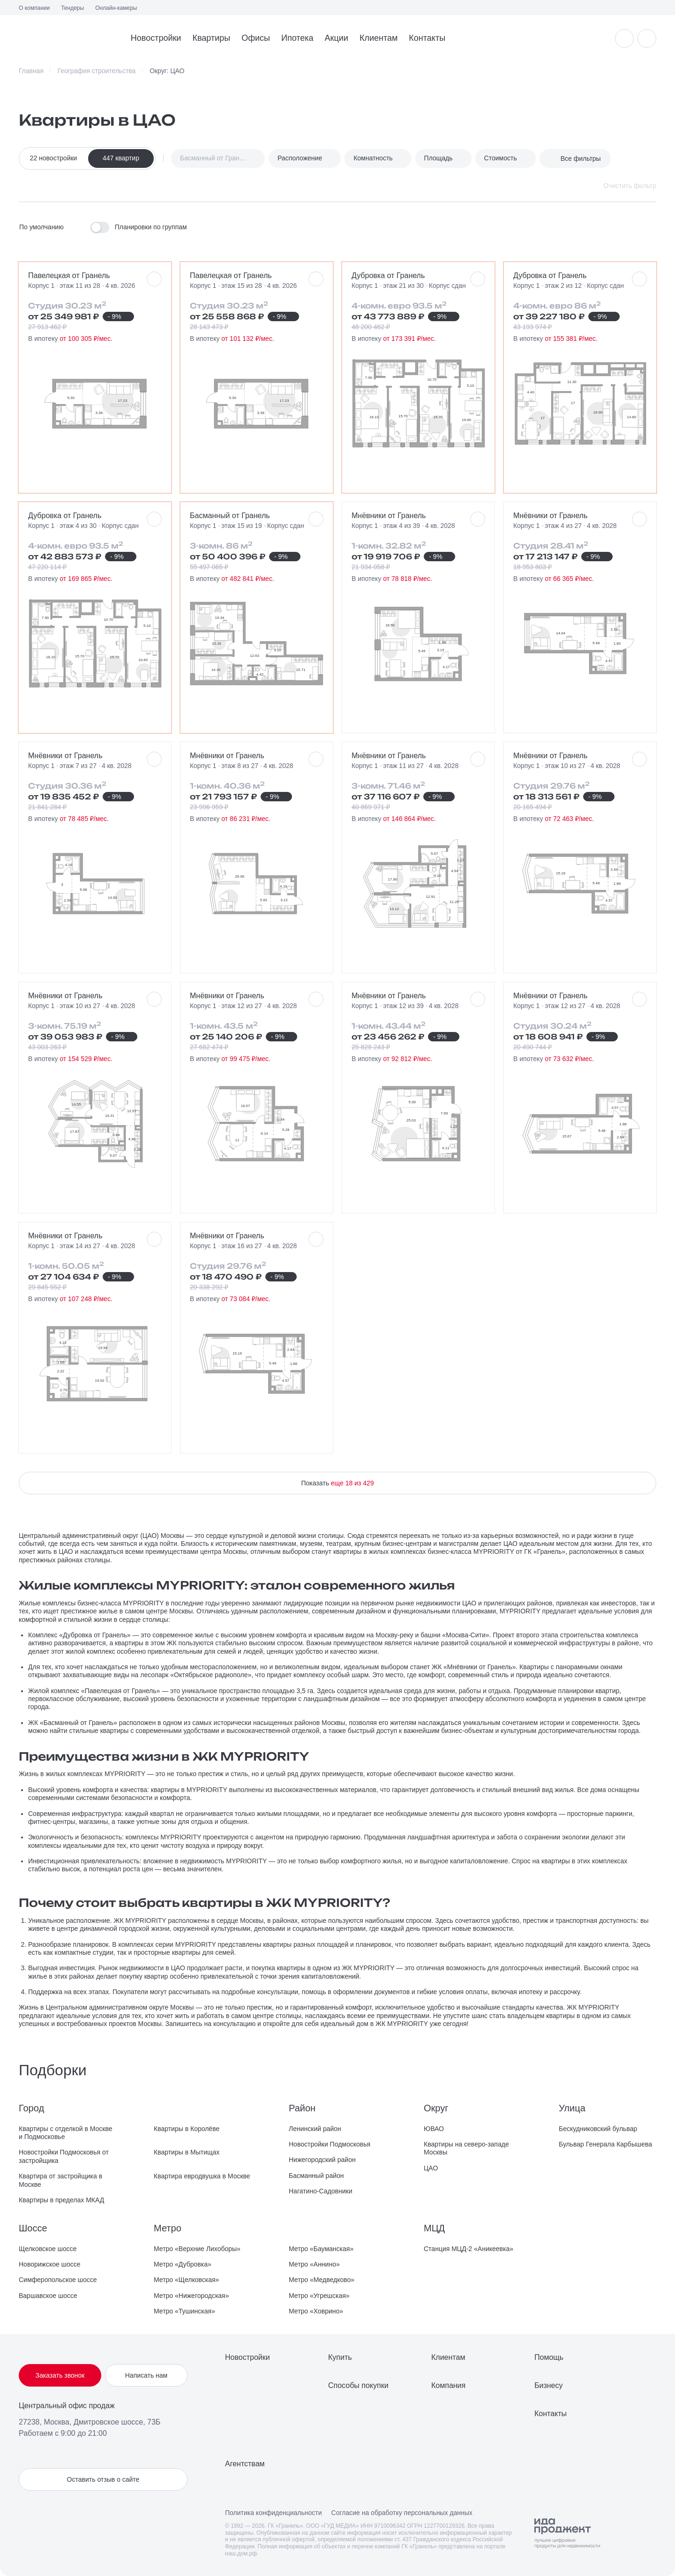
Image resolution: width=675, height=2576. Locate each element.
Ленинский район (315, 2128)
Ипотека (297, 38)
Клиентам (379, 38)
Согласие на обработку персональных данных (401, 2512)
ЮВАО (434, 2128)
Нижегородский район (322, 2159)
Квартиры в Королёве (186, 2128)
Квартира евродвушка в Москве (202, 2176)
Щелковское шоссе (48, 2248)
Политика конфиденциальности (273, 2512)
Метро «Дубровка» (182, 2264)
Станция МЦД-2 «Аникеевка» (468, 2248)
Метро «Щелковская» (186, 2279)
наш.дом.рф (241, 2553)
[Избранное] (647, 38)
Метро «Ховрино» (316, 2311)
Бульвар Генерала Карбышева (605, 2144)
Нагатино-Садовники (320, 2191)
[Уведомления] (624, 38)
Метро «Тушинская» (184, 2311)
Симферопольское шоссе (58, 2279)
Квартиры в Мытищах (186, 2152)
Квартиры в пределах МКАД (61, 2200)
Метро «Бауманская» (321, 2248)
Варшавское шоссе (48, 2295)
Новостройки (156, 38)
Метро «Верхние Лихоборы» (197, 2248)
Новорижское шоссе (49, 2264)
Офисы (255, 38)
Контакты (427, 38)
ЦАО (431, 2168)
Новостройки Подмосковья (329, 2144)
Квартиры (211, 38)
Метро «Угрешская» (319, 2295)
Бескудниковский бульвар (598, 2128)
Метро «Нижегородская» (191, 2295)
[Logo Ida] (567, 2533)
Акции (336, 38)
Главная (31, 71)
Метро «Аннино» (314, 2264)
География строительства (96, 71)
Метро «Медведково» (321, 2279)
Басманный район (316, 2175)
